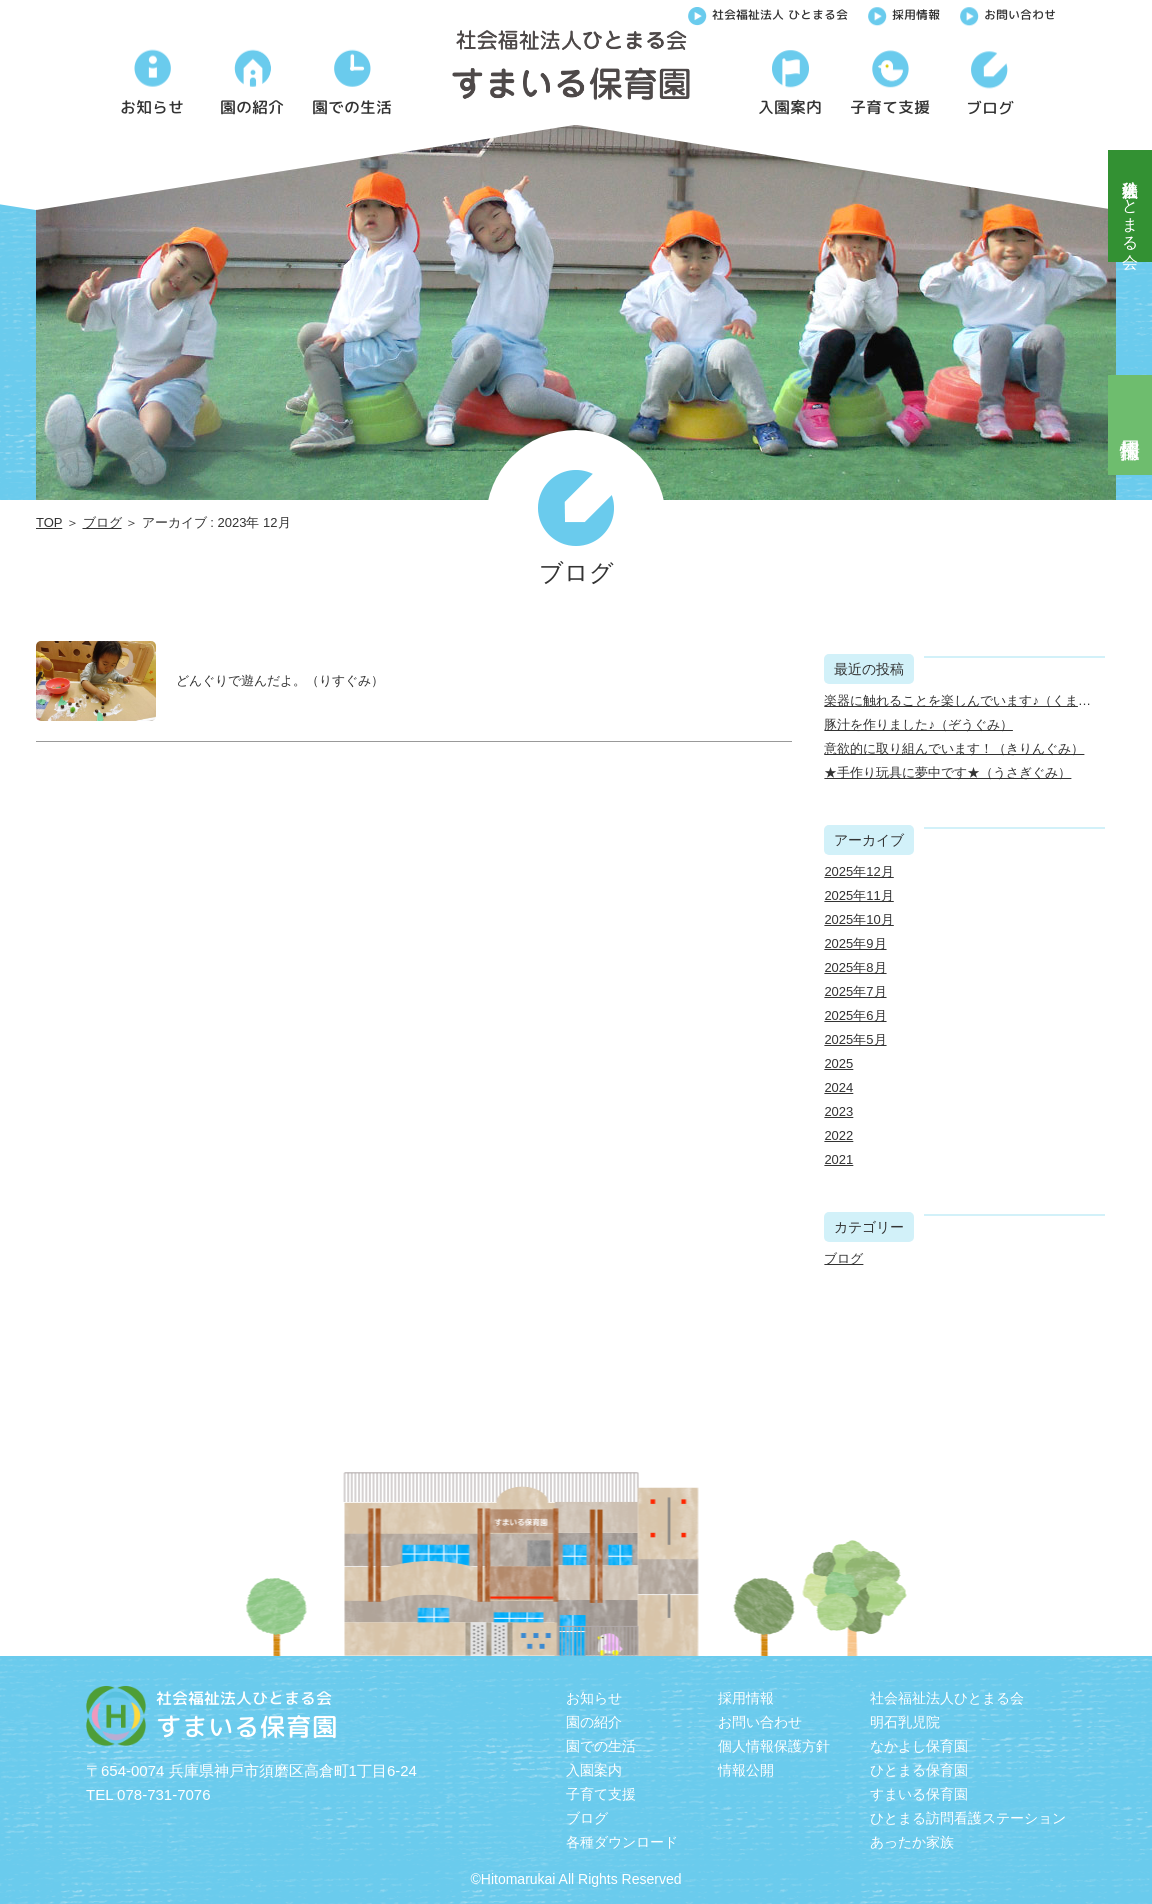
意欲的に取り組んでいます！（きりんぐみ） (954, 748)
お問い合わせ (1008, 13)
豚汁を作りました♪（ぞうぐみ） (918, 724)
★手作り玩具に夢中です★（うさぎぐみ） (947, 772)
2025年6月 (855, 1015)
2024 (838, 1087)
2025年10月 (858, 919)
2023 (838, 1111)
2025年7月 (855, 991)
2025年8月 (855, 967)
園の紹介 (594, 1722)
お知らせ (594, 1698)
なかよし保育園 (919, 1746)
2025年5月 (855, 1039)
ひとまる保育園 (919, 1770)
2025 (838, 1063)
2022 (838, 1135)
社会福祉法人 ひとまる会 (768, 13)
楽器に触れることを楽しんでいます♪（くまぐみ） (970, 700)
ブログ (102, 522)
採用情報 (904, 13)
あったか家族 (912, 1842)
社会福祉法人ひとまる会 (1130, 206)
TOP (49, 522)
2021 (838, 1159)
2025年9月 (855, 943)
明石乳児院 (905, 1722)
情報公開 (746, 1770)
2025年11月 (858, 895)
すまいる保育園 (919, 1794)
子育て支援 (601, 1794)
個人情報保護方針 (774, 1746)
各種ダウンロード (622, 1842)
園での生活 (601, 1746)
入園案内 (594, 1770)
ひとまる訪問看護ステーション (968, 1818)
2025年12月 (858, 871)
